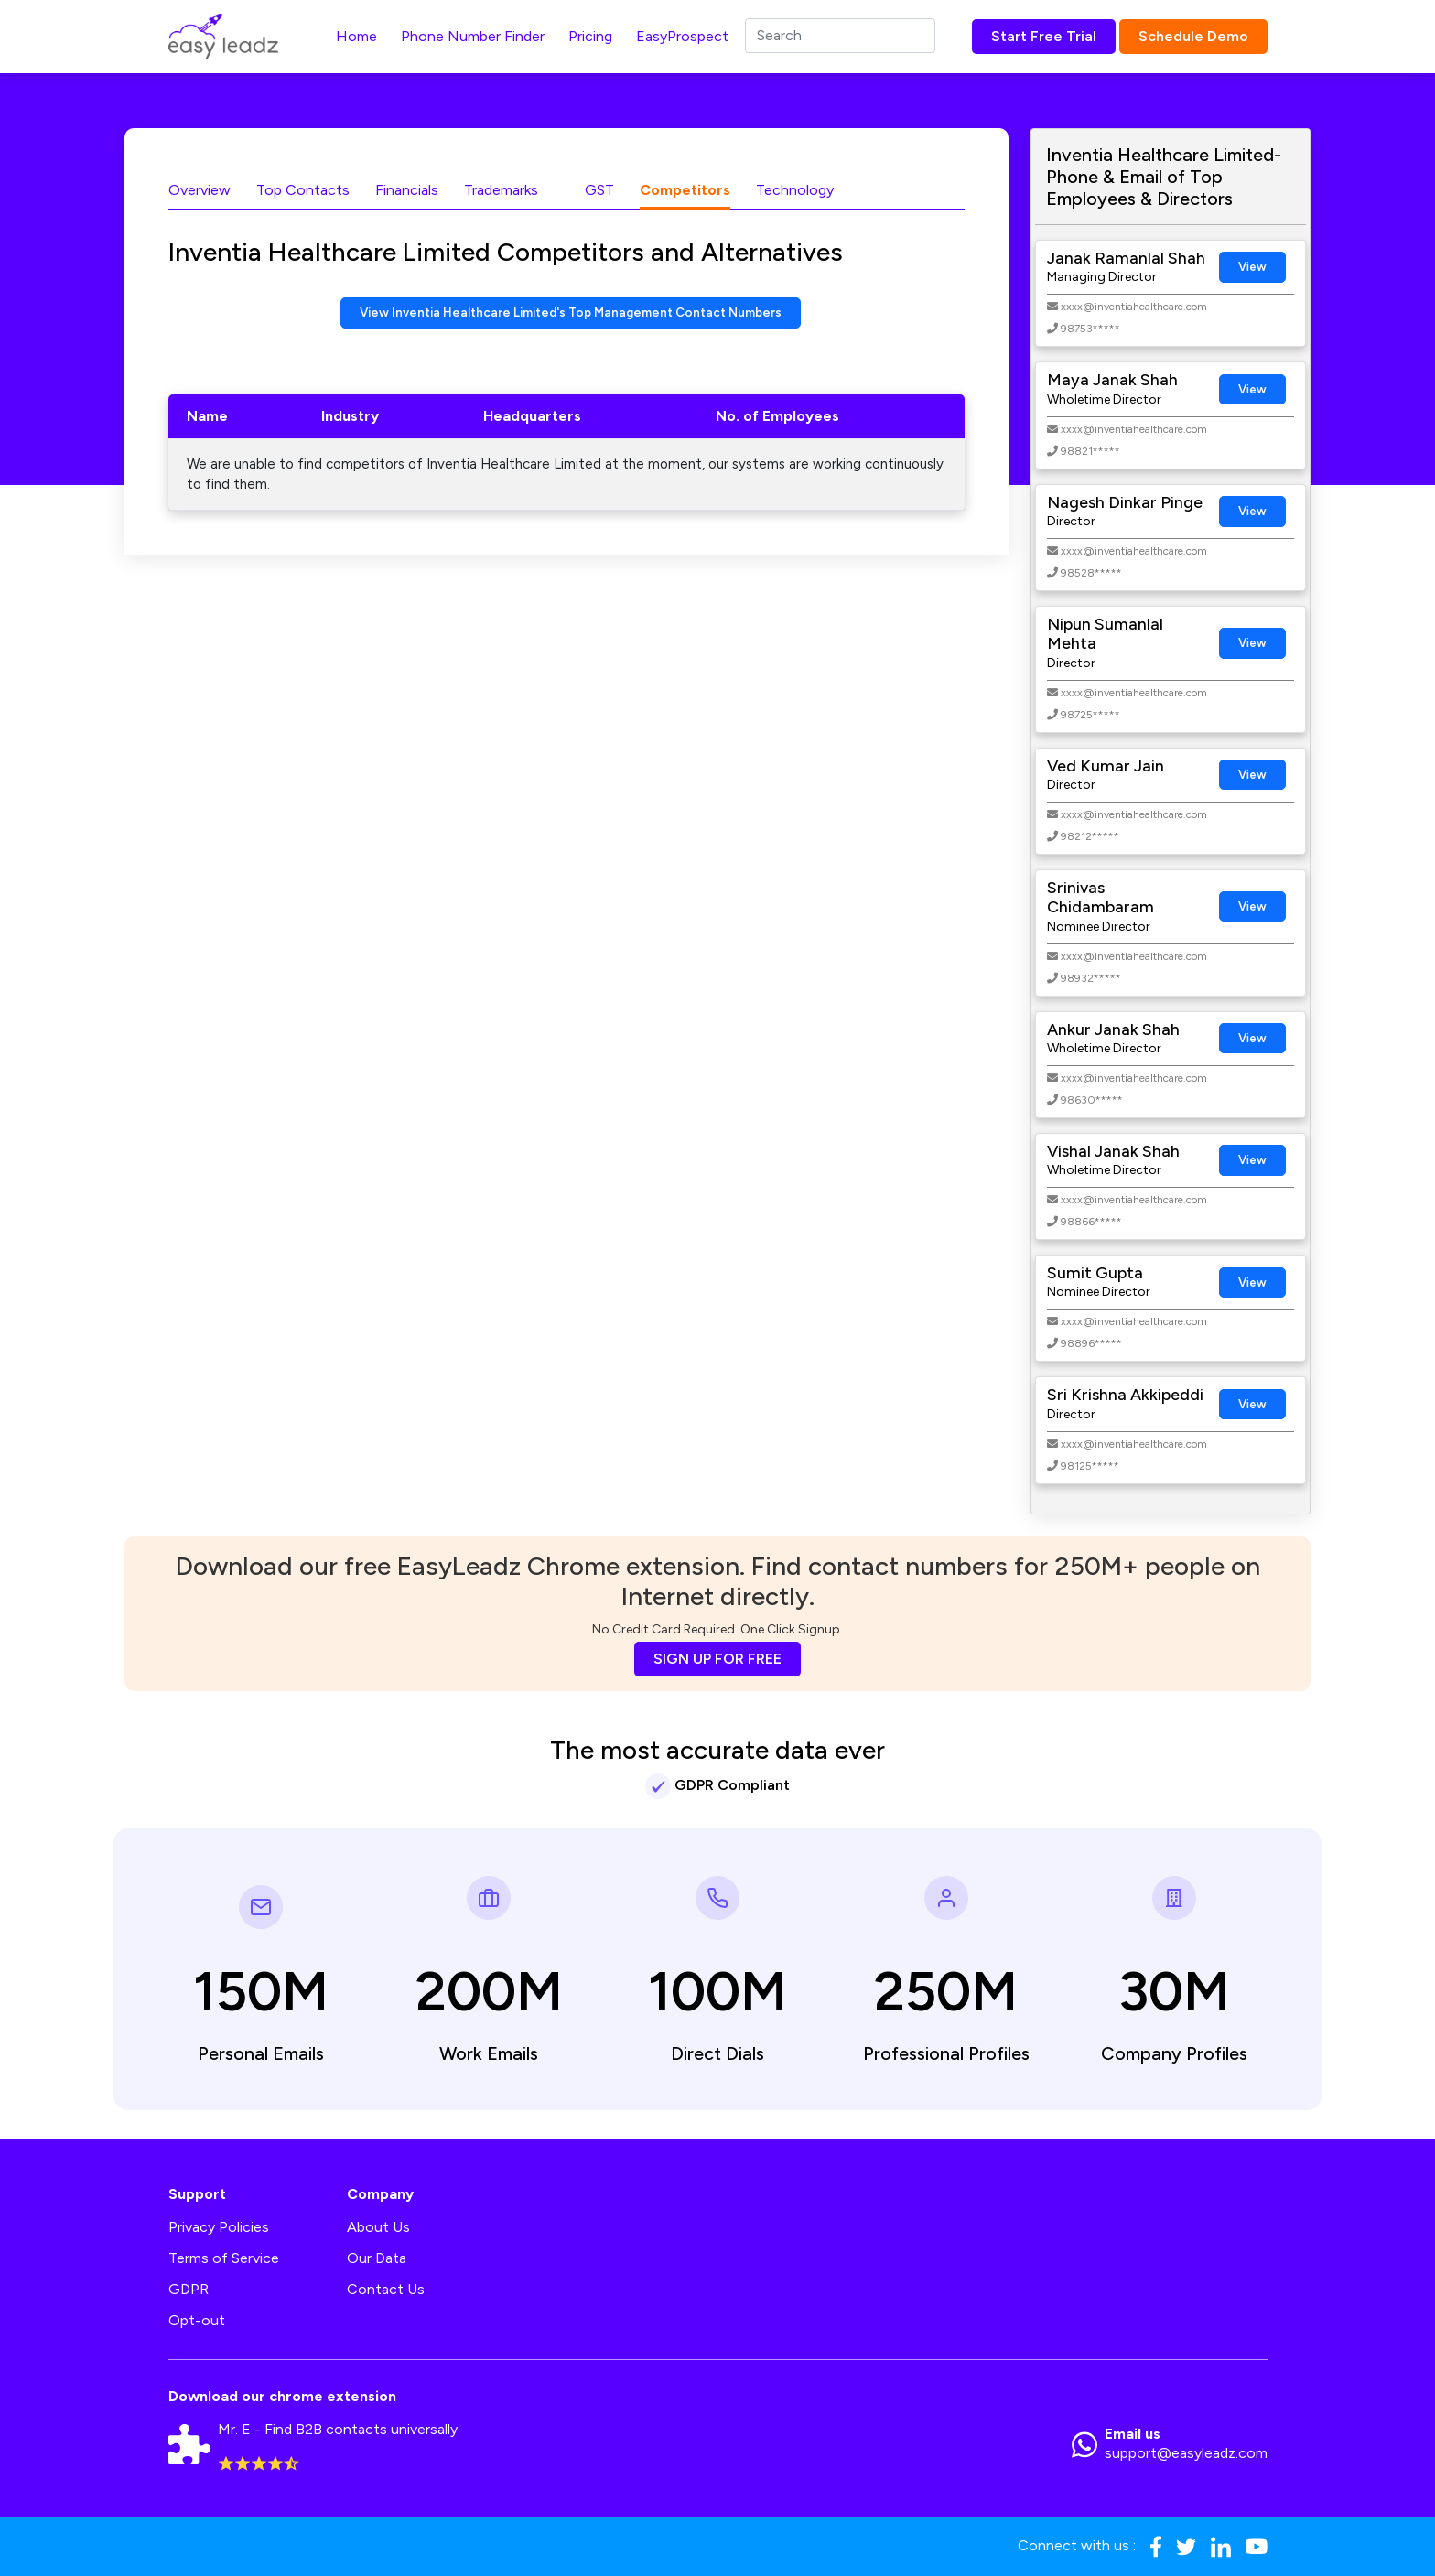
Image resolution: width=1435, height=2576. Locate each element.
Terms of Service (223, 2258)
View (1252, 267)
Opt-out (196, 2320)
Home (356, 36)
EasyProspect (682, 36)
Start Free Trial (1043, 36)
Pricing (590, 36)
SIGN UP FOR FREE (717, 1658)
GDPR (188, 2289)
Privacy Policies (218, 2227)
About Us (378, 2227)
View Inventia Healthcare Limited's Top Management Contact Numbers (570, 314)
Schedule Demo (1193, 36)
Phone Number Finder (473, 36)
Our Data (376, 2258)
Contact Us (386, 2289)
